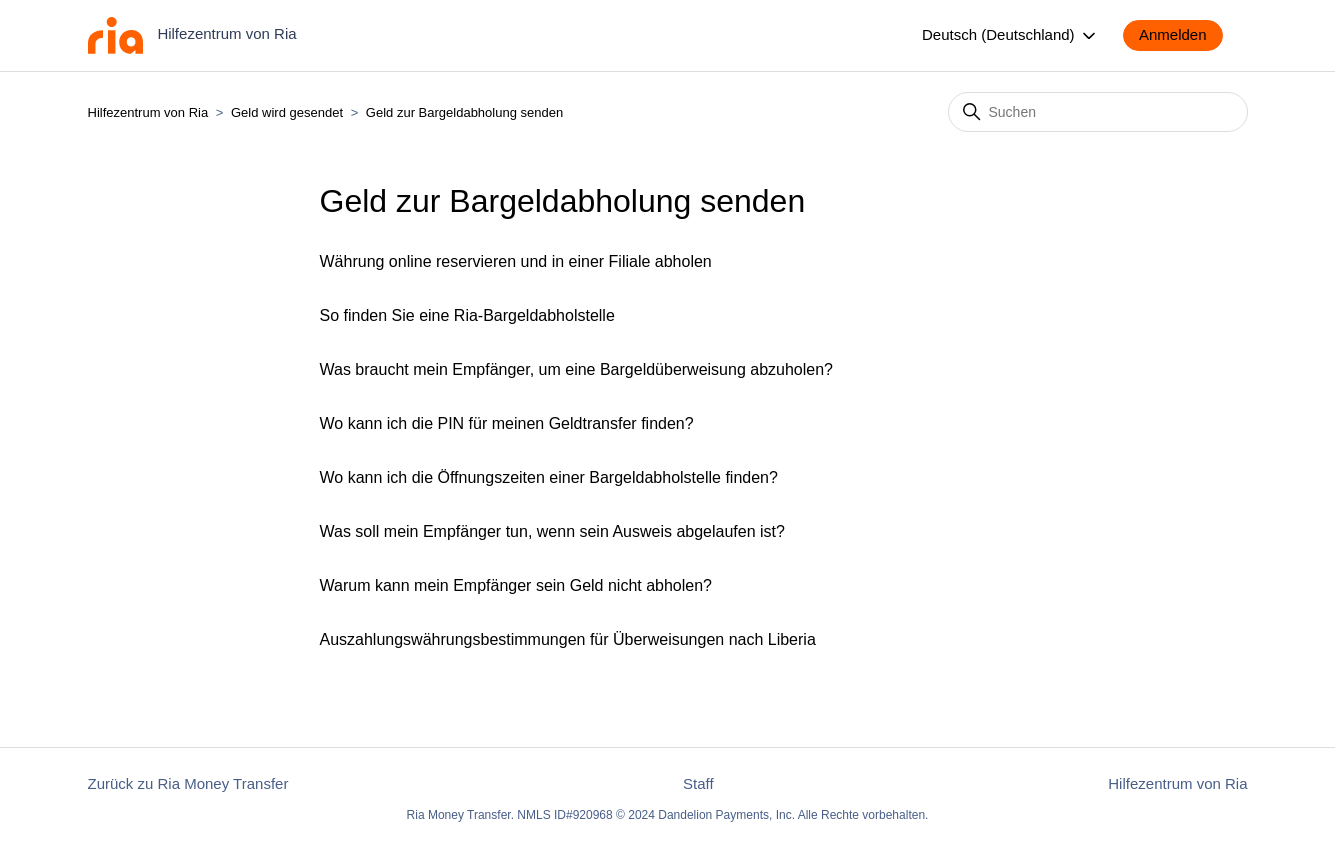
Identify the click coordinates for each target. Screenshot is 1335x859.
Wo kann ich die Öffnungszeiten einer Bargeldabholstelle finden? (549, 477)
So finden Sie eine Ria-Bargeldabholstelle (467, 315)
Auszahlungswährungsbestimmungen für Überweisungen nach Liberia (568, 639)
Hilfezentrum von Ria (148, 112)
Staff (698, 783)
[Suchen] (1098, 112)
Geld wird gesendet (287, 112)
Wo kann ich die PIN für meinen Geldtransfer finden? (507, 423)
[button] (1183, 35)
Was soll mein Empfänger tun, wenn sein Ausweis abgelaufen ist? (552, 531)
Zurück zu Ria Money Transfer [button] (188, 783)
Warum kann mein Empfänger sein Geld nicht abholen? (516, 585)
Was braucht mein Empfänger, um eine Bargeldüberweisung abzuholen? (577, 369)
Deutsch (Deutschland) (1010, 36)
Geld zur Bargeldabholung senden (464, 112)
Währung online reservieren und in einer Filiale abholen (516, 261)
